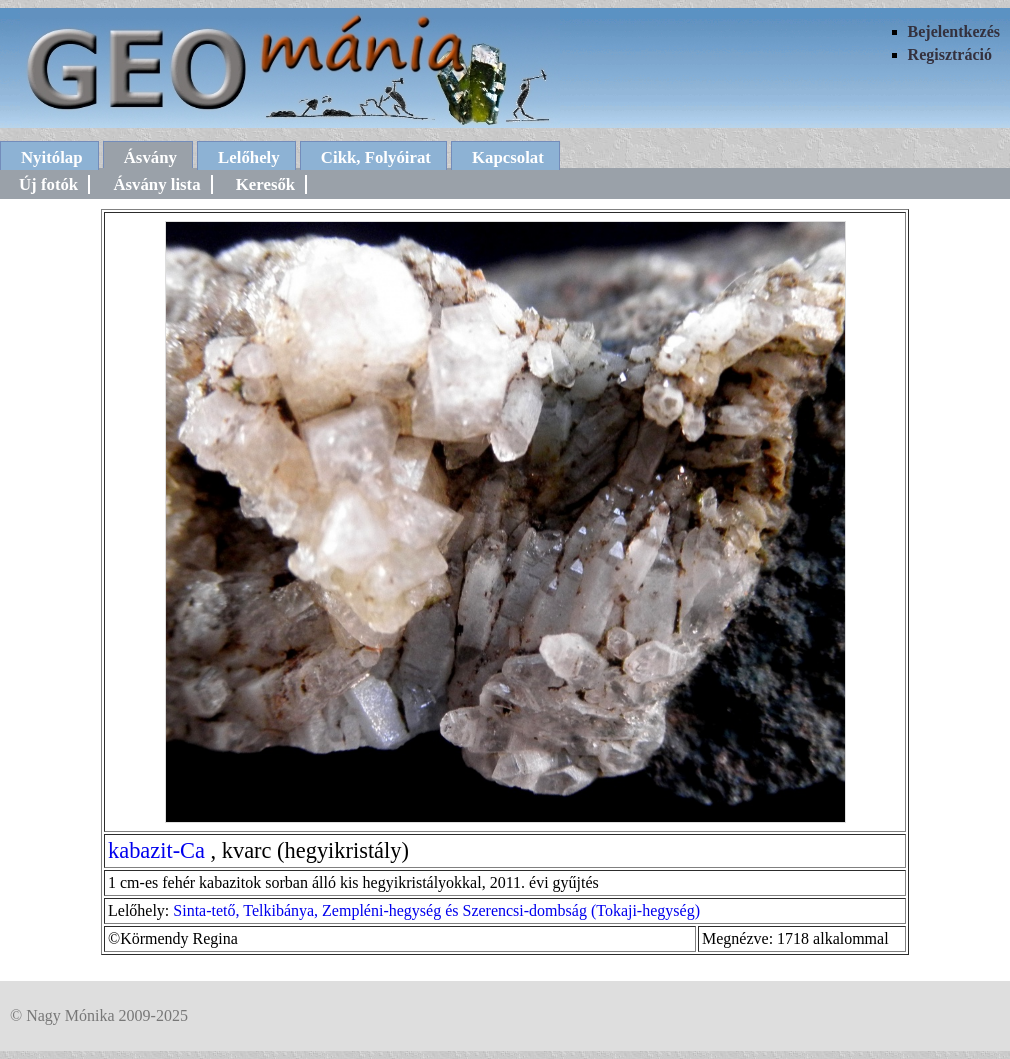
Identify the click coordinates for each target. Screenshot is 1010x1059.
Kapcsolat (508, 157)
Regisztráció (950, 54)
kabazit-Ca (156, 850)
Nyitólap (52, 157)
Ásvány (150, 157)
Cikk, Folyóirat (376, 157)
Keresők (265, 184)
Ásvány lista (156, 184)
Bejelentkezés (954, 31)
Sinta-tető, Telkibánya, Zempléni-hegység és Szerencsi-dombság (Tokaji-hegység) (436, 910)
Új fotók (48, 184)
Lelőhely (249, 157)
